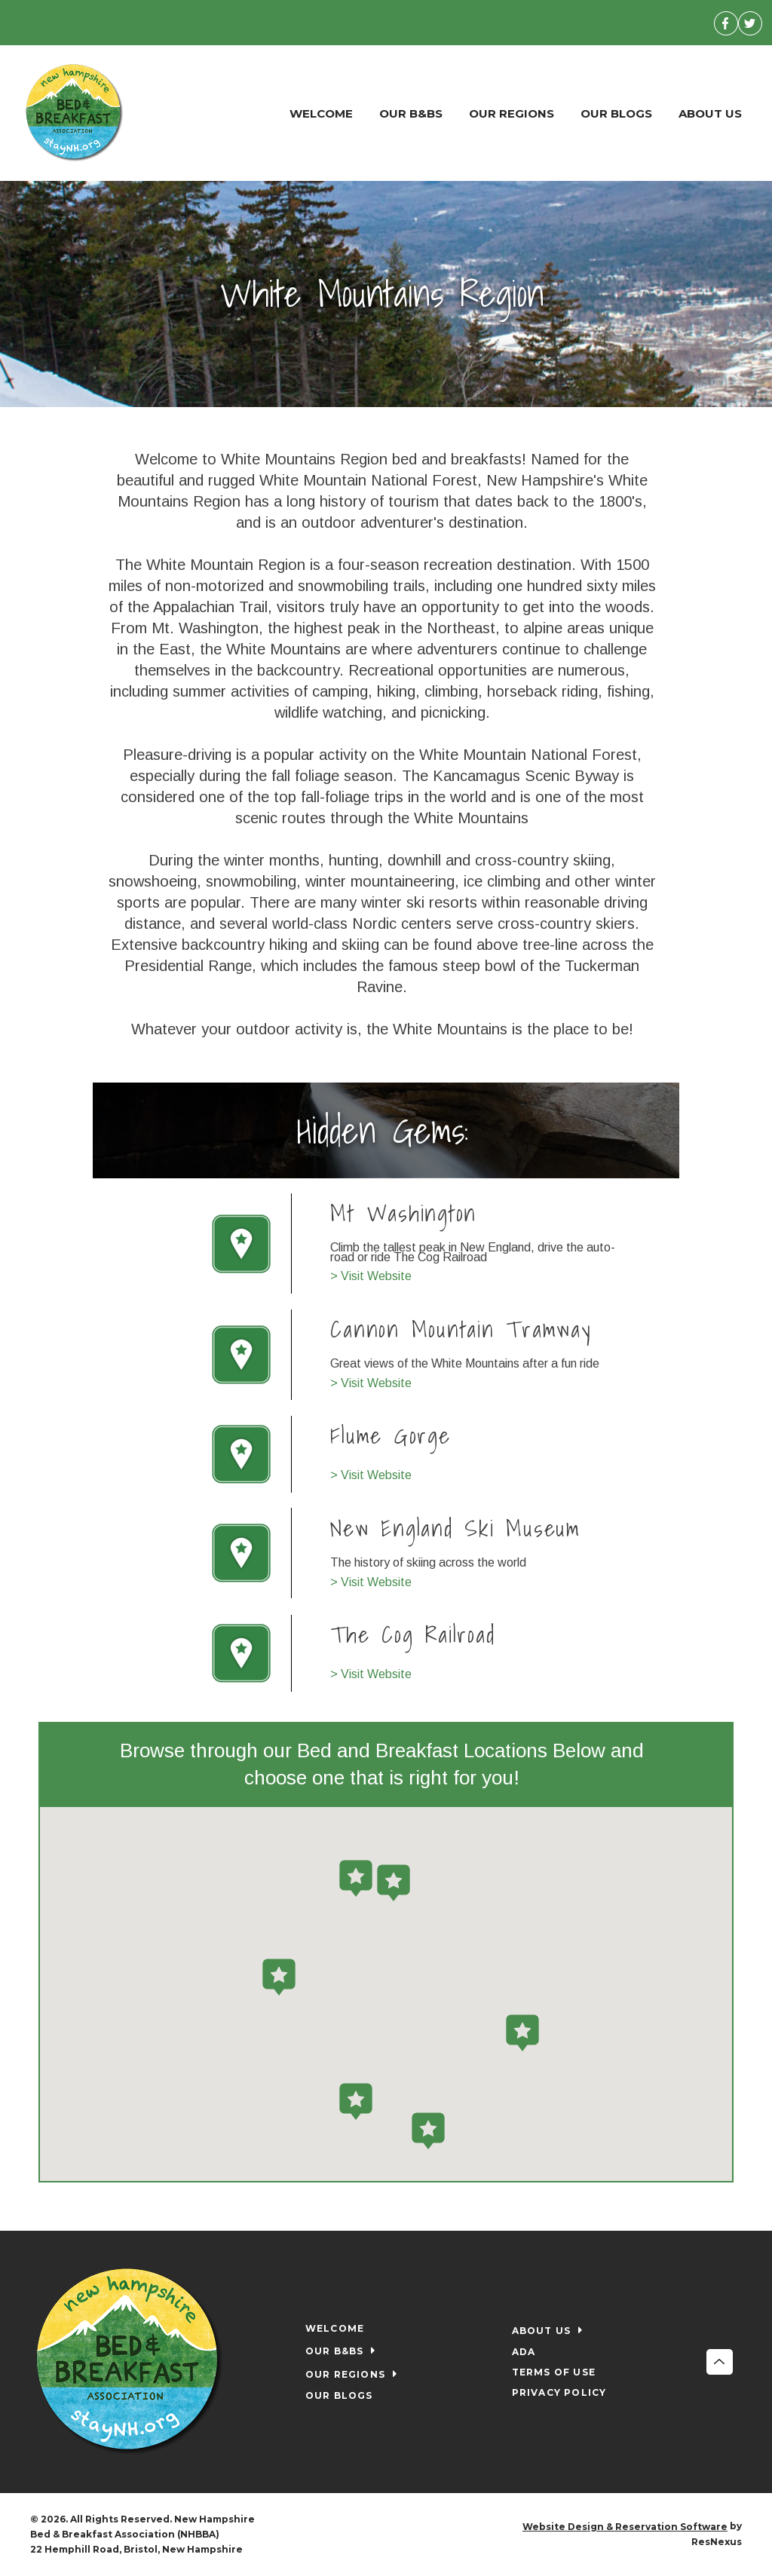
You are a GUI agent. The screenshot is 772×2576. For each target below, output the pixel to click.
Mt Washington (404, 1213)
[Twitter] (750, 22)
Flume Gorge (391, 1435)
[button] (393, 1882)
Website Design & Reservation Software (625, 2526)
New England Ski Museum (456, 1527)
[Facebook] (726, 22)
